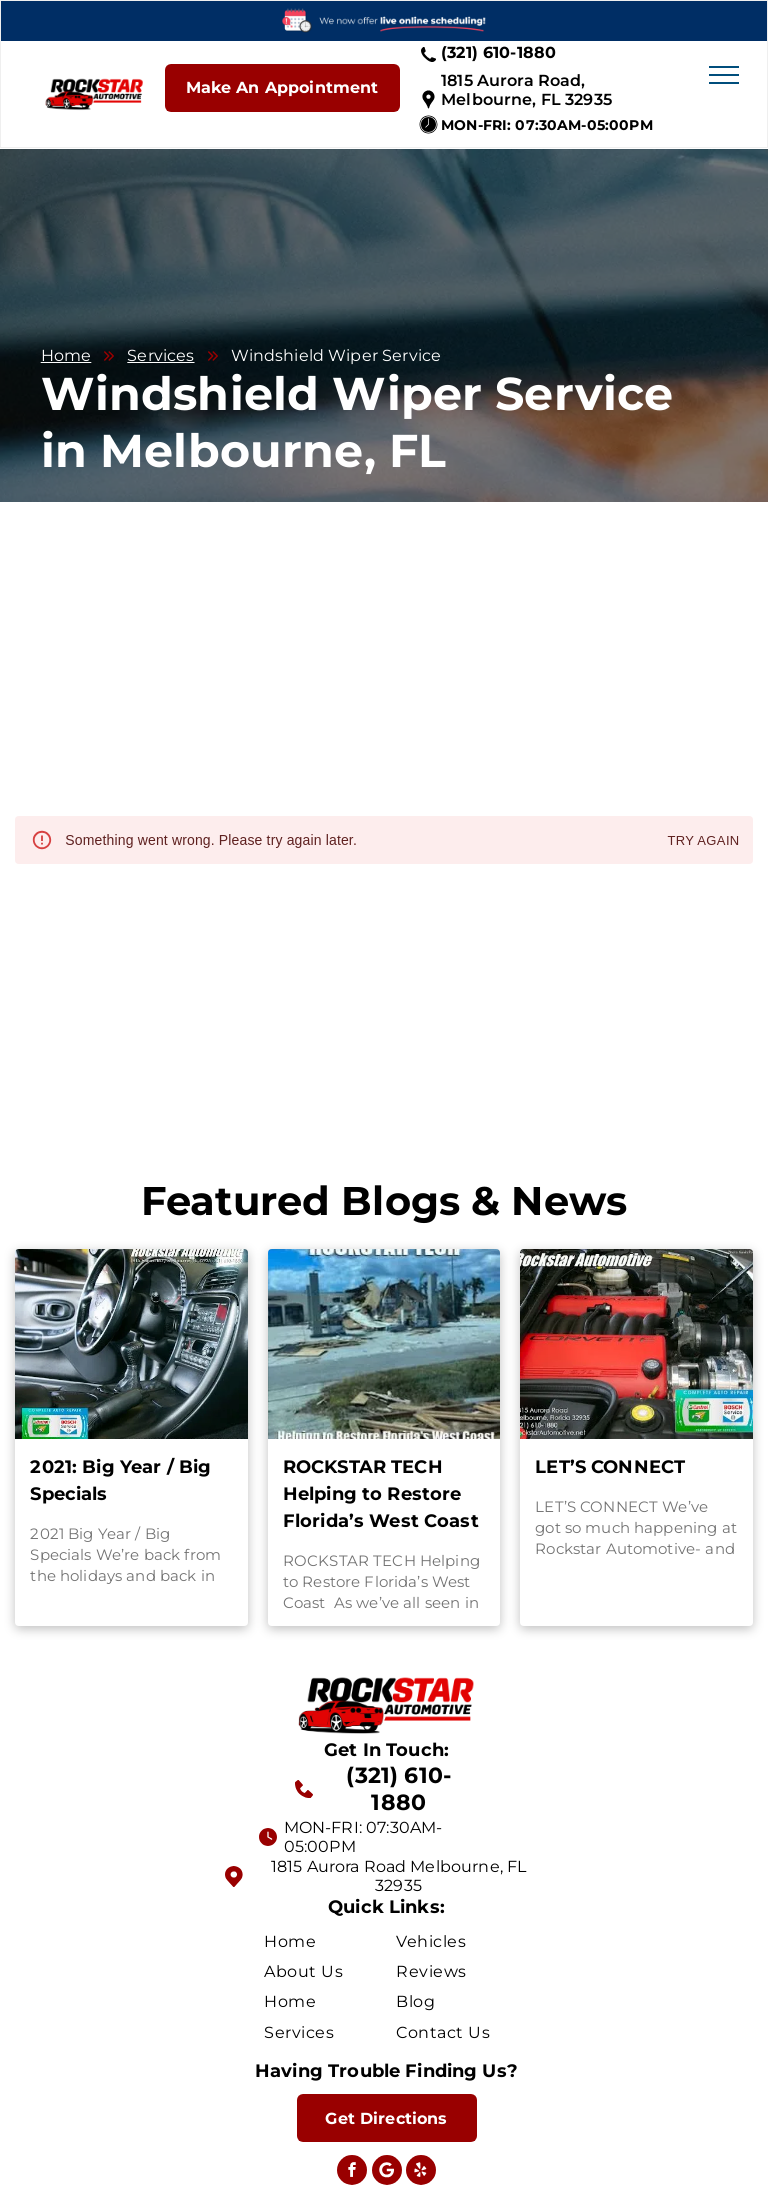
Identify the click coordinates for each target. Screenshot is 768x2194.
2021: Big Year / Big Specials (120, 1480)
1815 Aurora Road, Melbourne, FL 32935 (526, 90)
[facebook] (352, 2172)
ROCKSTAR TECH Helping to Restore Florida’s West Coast (381, 1494)
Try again (703, 841)
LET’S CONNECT (610, 1467)
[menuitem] (336, 1940)
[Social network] (387, 2172)
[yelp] (421, 2172)
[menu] (724, 75)
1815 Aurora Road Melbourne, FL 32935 (399, 1876)
